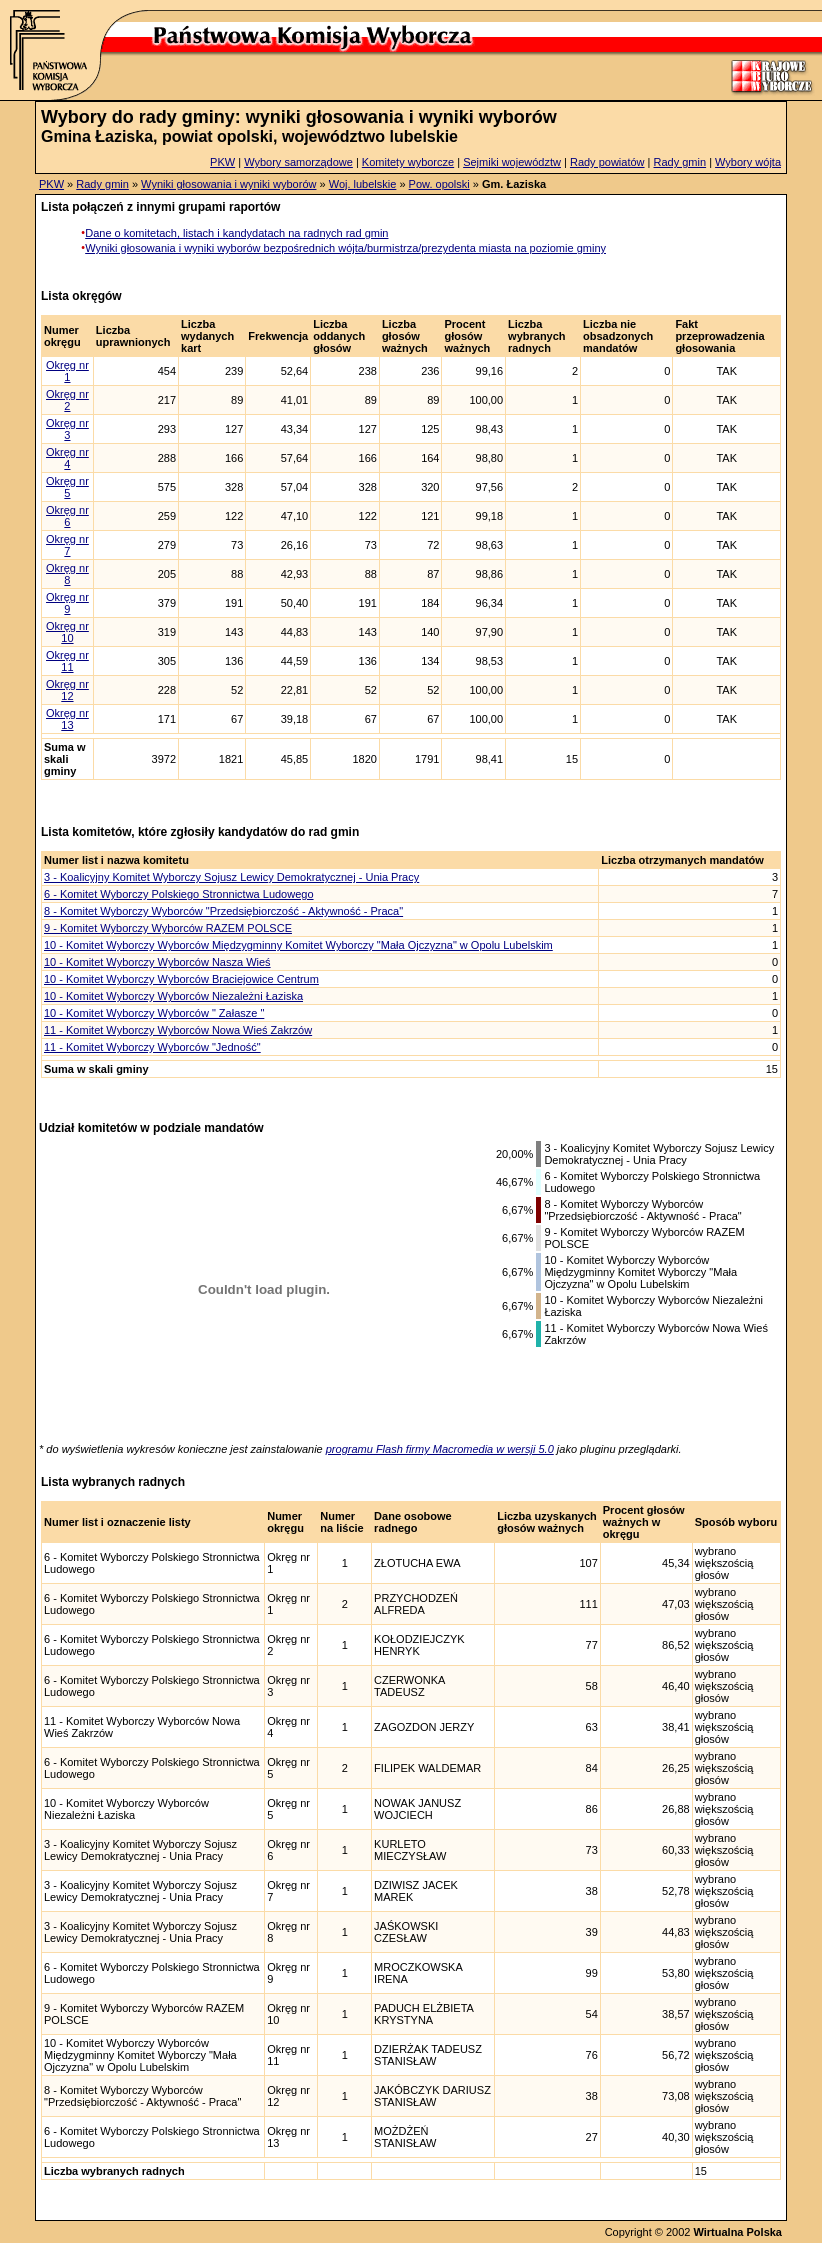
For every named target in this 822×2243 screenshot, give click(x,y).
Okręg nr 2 (67, 400)
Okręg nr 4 (67, 458)
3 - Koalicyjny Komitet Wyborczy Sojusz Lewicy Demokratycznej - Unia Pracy (231, 877)
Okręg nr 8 (67, 574)
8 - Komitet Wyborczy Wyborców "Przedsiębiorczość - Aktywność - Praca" (223, 911)
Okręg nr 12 (67, 690)
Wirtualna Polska (737, 2232)
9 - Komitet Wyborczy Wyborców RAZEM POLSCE (168, 928)
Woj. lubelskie (363, 184)
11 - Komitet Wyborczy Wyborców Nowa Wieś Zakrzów (178, 1030)
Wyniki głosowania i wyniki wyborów (228, 184)
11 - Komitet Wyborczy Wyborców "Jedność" (152, 1047)
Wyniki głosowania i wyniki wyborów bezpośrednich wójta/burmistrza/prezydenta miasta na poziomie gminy (345, 248)
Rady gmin (680, 162)
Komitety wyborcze (408, 162)
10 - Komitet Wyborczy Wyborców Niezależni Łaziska (173, 996)
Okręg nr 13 (67, 719)
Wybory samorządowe (298, 162)
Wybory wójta (748, 162)
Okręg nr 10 (67, 632)
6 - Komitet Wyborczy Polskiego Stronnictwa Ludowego (179, 894)
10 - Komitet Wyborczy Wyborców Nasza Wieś (157, 962)
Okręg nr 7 (67, 545)
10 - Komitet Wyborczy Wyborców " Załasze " (154, 1013)
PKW (222, 162)
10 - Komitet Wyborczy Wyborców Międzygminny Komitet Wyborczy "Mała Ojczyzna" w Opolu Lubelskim (298, 945)
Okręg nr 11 (67, 661)
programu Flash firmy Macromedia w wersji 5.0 (440, 1449)
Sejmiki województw (512, 162)
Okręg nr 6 (67, 516)
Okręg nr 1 (67, 371)
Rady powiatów (607, 162)
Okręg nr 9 (67, 603)
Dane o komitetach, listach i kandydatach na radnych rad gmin (236, 233)
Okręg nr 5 (67, 487)
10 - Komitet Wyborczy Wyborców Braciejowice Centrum (181, 979)
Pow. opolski (439, 184)
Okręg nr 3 (67, 429)
